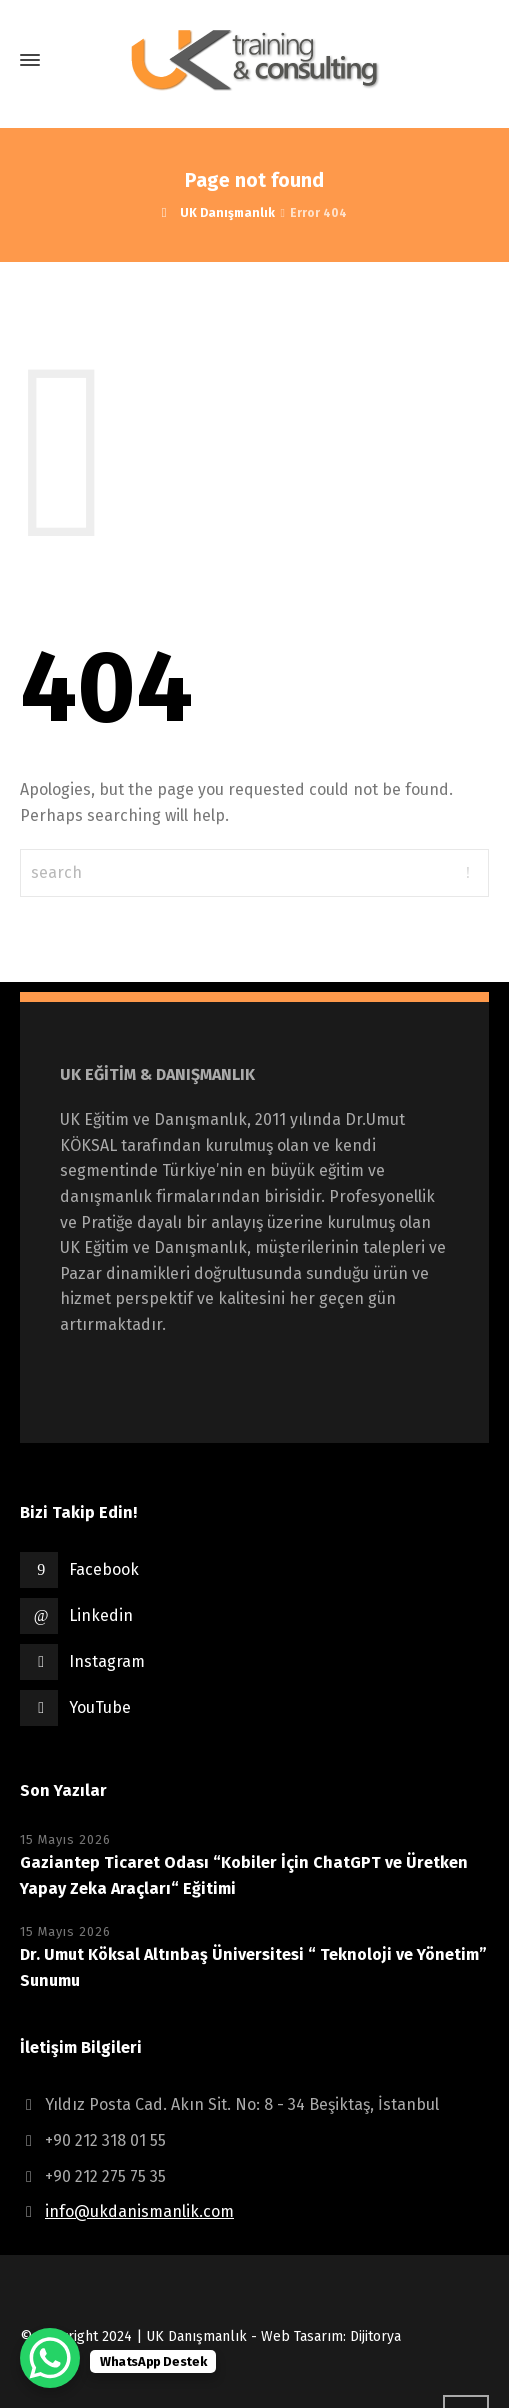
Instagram (107, 1661)
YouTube (100, 1707)
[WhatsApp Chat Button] (50, 2358)
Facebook (104, 1569)
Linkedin (101, 1615)
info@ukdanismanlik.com (139, 2211)
